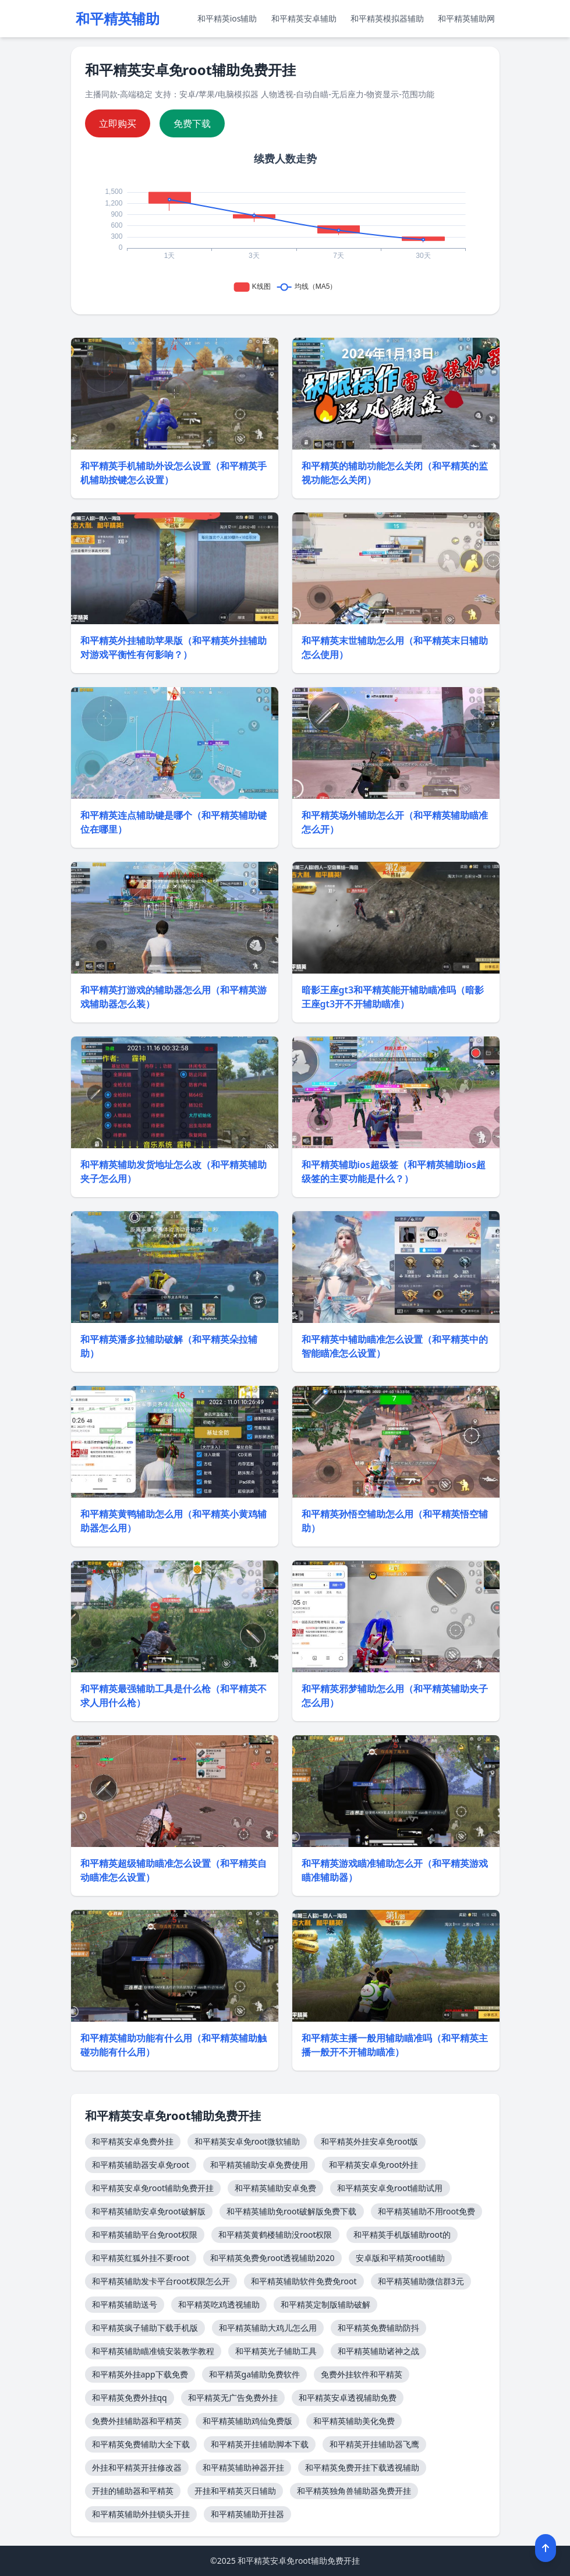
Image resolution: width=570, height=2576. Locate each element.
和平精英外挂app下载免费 (140, 2374)
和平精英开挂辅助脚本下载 (260, 2444)
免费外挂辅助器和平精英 (137, 2420)
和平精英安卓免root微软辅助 (247, 2141)
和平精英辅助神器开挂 (243, 2467)
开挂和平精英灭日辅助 (235, 2490)
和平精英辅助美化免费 (354, 2420)
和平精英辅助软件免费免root (304, 2281)
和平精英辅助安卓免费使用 (259, 2164)
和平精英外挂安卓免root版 (370, 2141)
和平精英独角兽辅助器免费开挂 (354, 2490)
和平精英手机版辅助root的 (402, 2234)
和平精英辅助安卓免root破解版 (149, 2211)
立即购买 (117, 123)
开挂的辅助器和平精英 (133, 2490)
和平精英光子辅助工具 (276, 2350)
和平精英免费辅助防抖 (378, 2327)
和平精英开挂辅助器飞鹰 (374, 2444)
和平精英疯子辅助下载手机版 (145, 2327)
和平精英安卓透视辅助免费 (347, 2397)
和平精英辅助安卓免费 (275, 2187)
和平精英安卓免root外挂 (374, 2164)
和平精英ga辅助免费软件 (254, 2374)
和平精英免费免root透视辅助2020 (272, 2257)
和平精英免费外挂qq (129, 2397)
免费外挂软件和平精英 (361, 2374)
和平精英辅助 (118, 18)
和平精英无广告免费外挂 (233, 2397)
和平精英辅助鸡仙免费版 (247, 2420)
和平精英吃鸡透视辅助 (219, 2304)
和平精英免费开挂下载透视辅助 (362, 2467)
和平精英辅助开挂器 (247, 2514)
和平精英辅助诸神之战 (378, 2350)
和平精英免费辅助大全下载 (141, 2444)
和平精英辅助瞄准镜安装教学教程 (153, 2350)
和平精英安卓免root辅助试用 (390, 2187)
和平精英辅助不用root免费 (427, 2211)
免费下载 (192, 123)
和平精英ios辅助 (227, 18)
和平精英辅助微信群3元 (421, 2281)
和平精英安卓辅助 (304, 18)
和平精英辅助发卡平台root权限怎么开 (161, 2281)
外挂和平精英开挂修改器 (137, 2467)
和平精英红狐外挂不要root (141, 2257)
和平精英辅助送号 (124, 2304)
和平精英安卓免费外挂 (133, 2141)
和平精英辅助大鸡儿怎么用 (268, 2327)
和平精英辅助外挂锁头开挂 (141, 2514)
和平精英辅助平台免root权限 (145, 2234)
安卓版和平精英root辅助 (400, 2257)
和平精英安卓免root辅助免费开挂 (153, 2187)
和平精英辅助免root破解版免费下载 (291, 2211)
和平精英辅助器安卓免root (141, 2164)
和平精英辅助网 (466, 18)
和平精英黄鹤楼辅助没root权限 (275, 2234)
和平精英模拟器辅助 (387, 18)
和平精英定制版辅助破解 (325, 2304)
